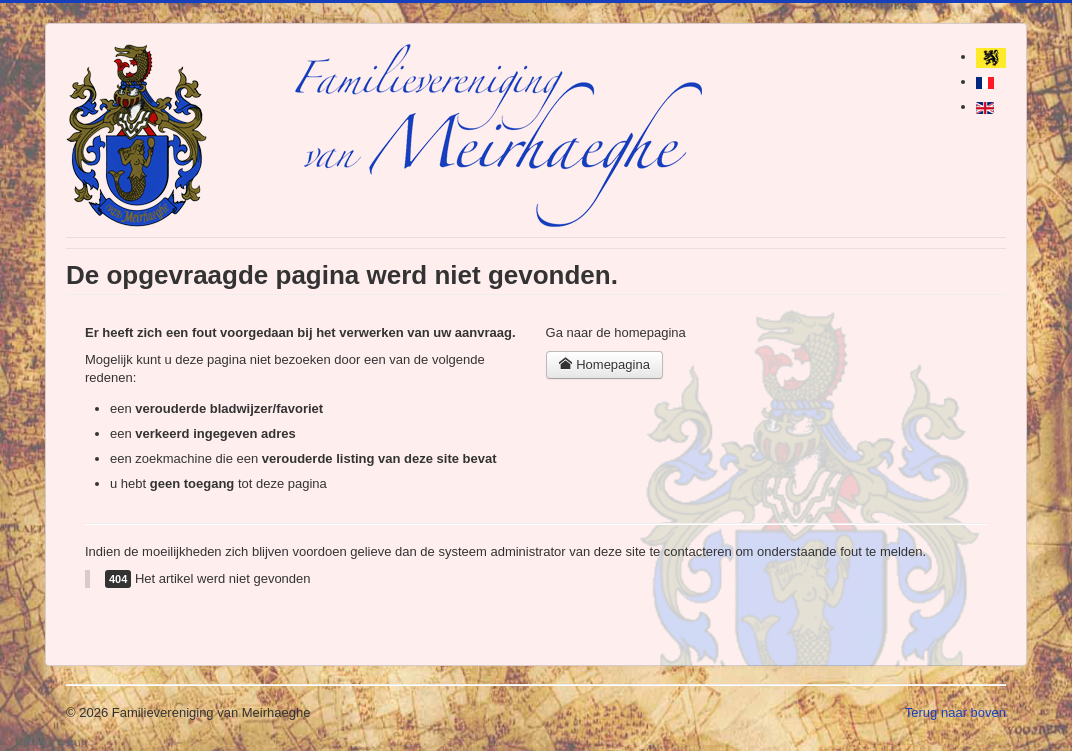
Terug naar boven (955, 712)
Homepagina (604, 364)
